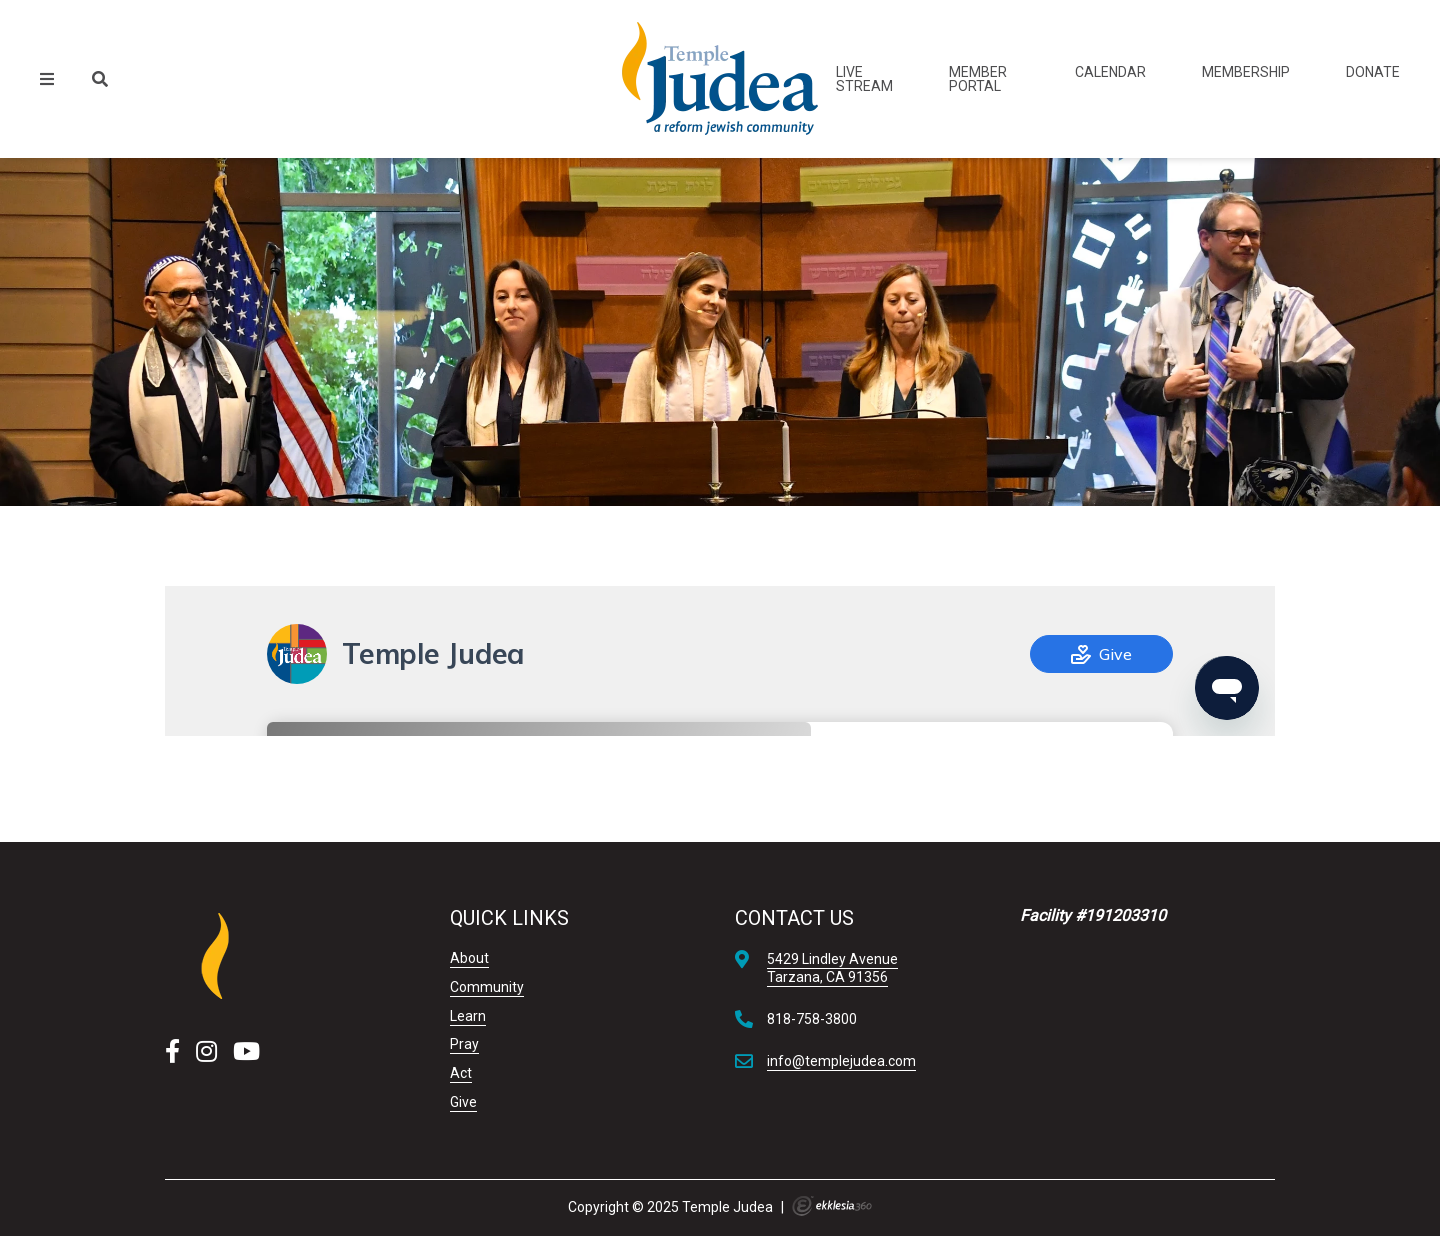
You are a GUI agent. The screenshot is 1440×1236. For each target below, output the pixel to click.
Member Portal (978, 79)
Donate (1373, 72)
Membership (1246, 72)
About (469, 958)
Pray (464, 1044)
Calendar (1110, 72)
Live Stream (864, 79)
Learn (468, 1016)
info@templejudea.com (841, 1061)
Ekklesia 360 (832, 1206)
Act (461, 1073)
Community (487, 987)
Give (463, 1102)
